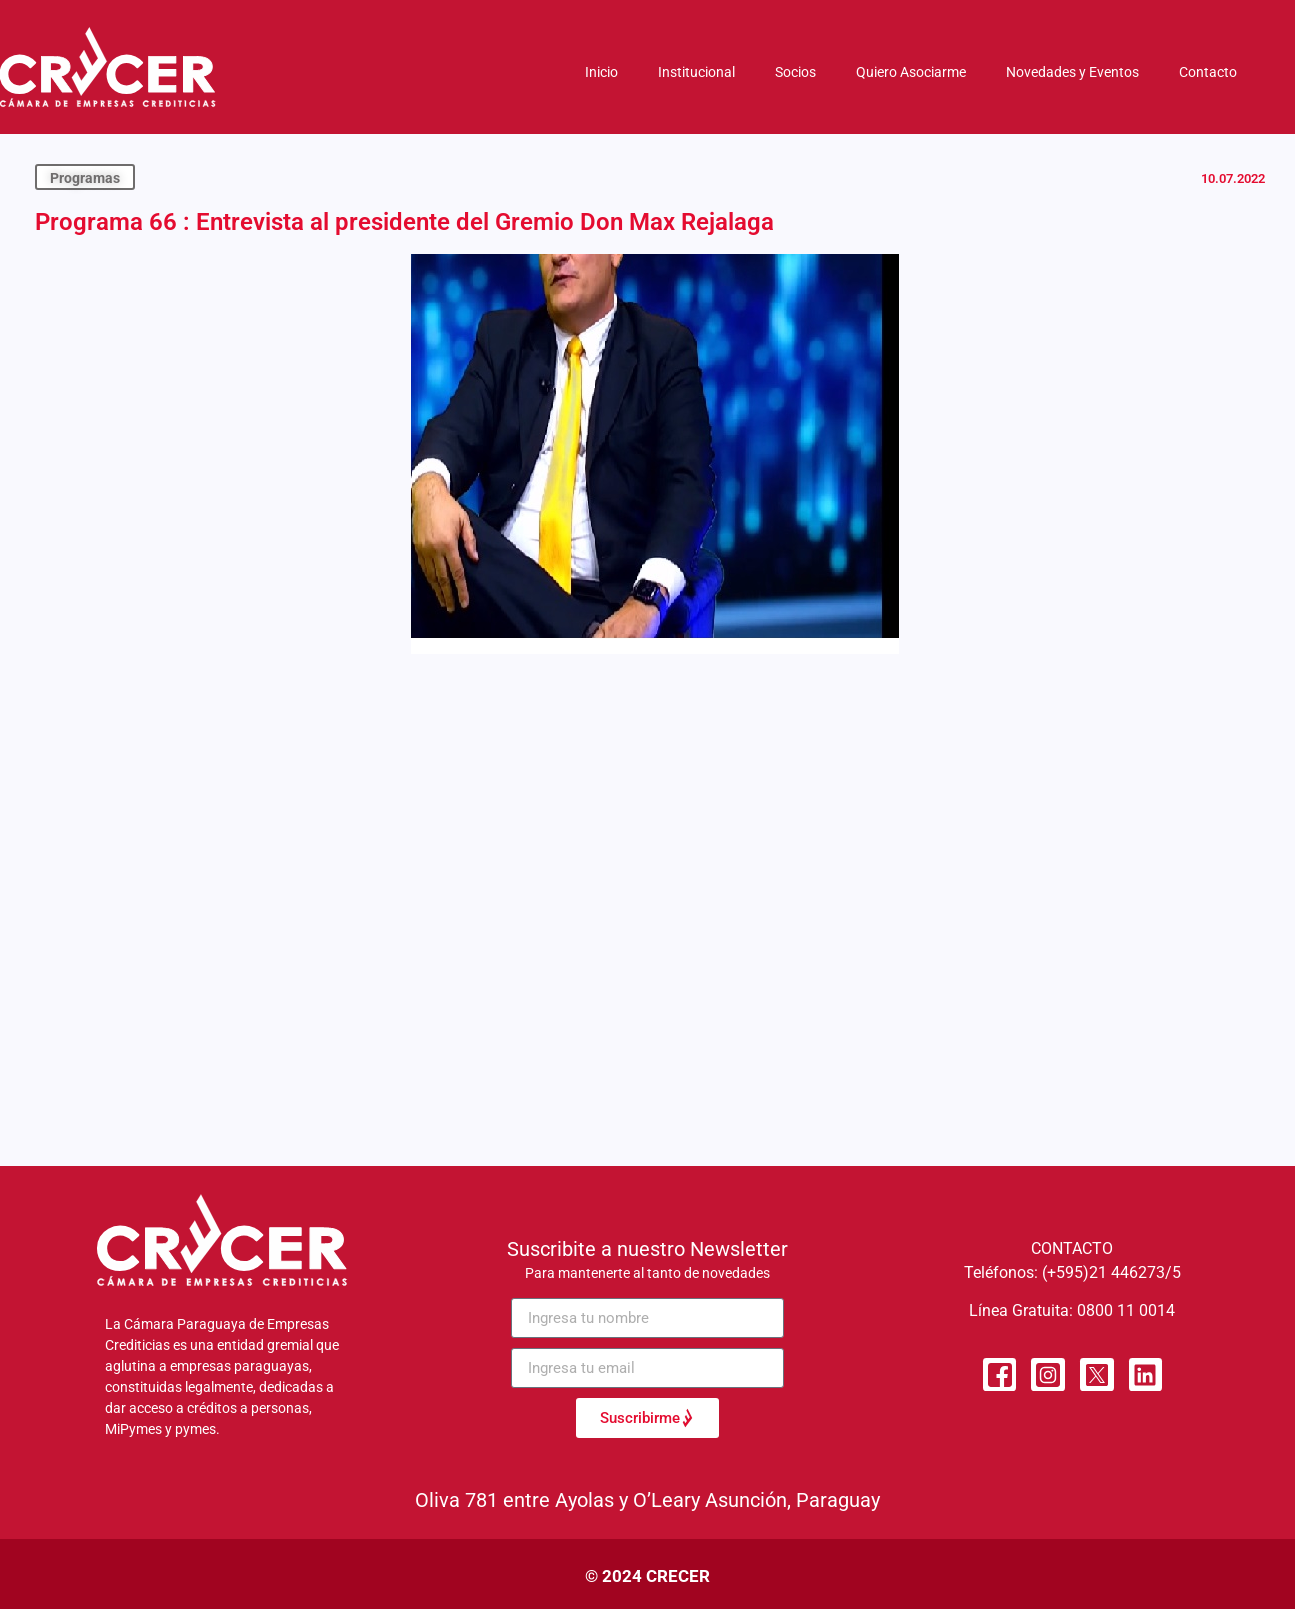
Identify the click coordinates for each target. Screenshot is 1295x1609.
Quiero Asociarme (911, 72)
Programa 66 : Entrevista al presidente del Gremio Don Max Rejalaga (404, 222)
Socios (795, 72)
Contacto (1208, 72)
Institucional (696, 72)
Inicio (601, 72)
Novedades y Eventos (1072, 72)
